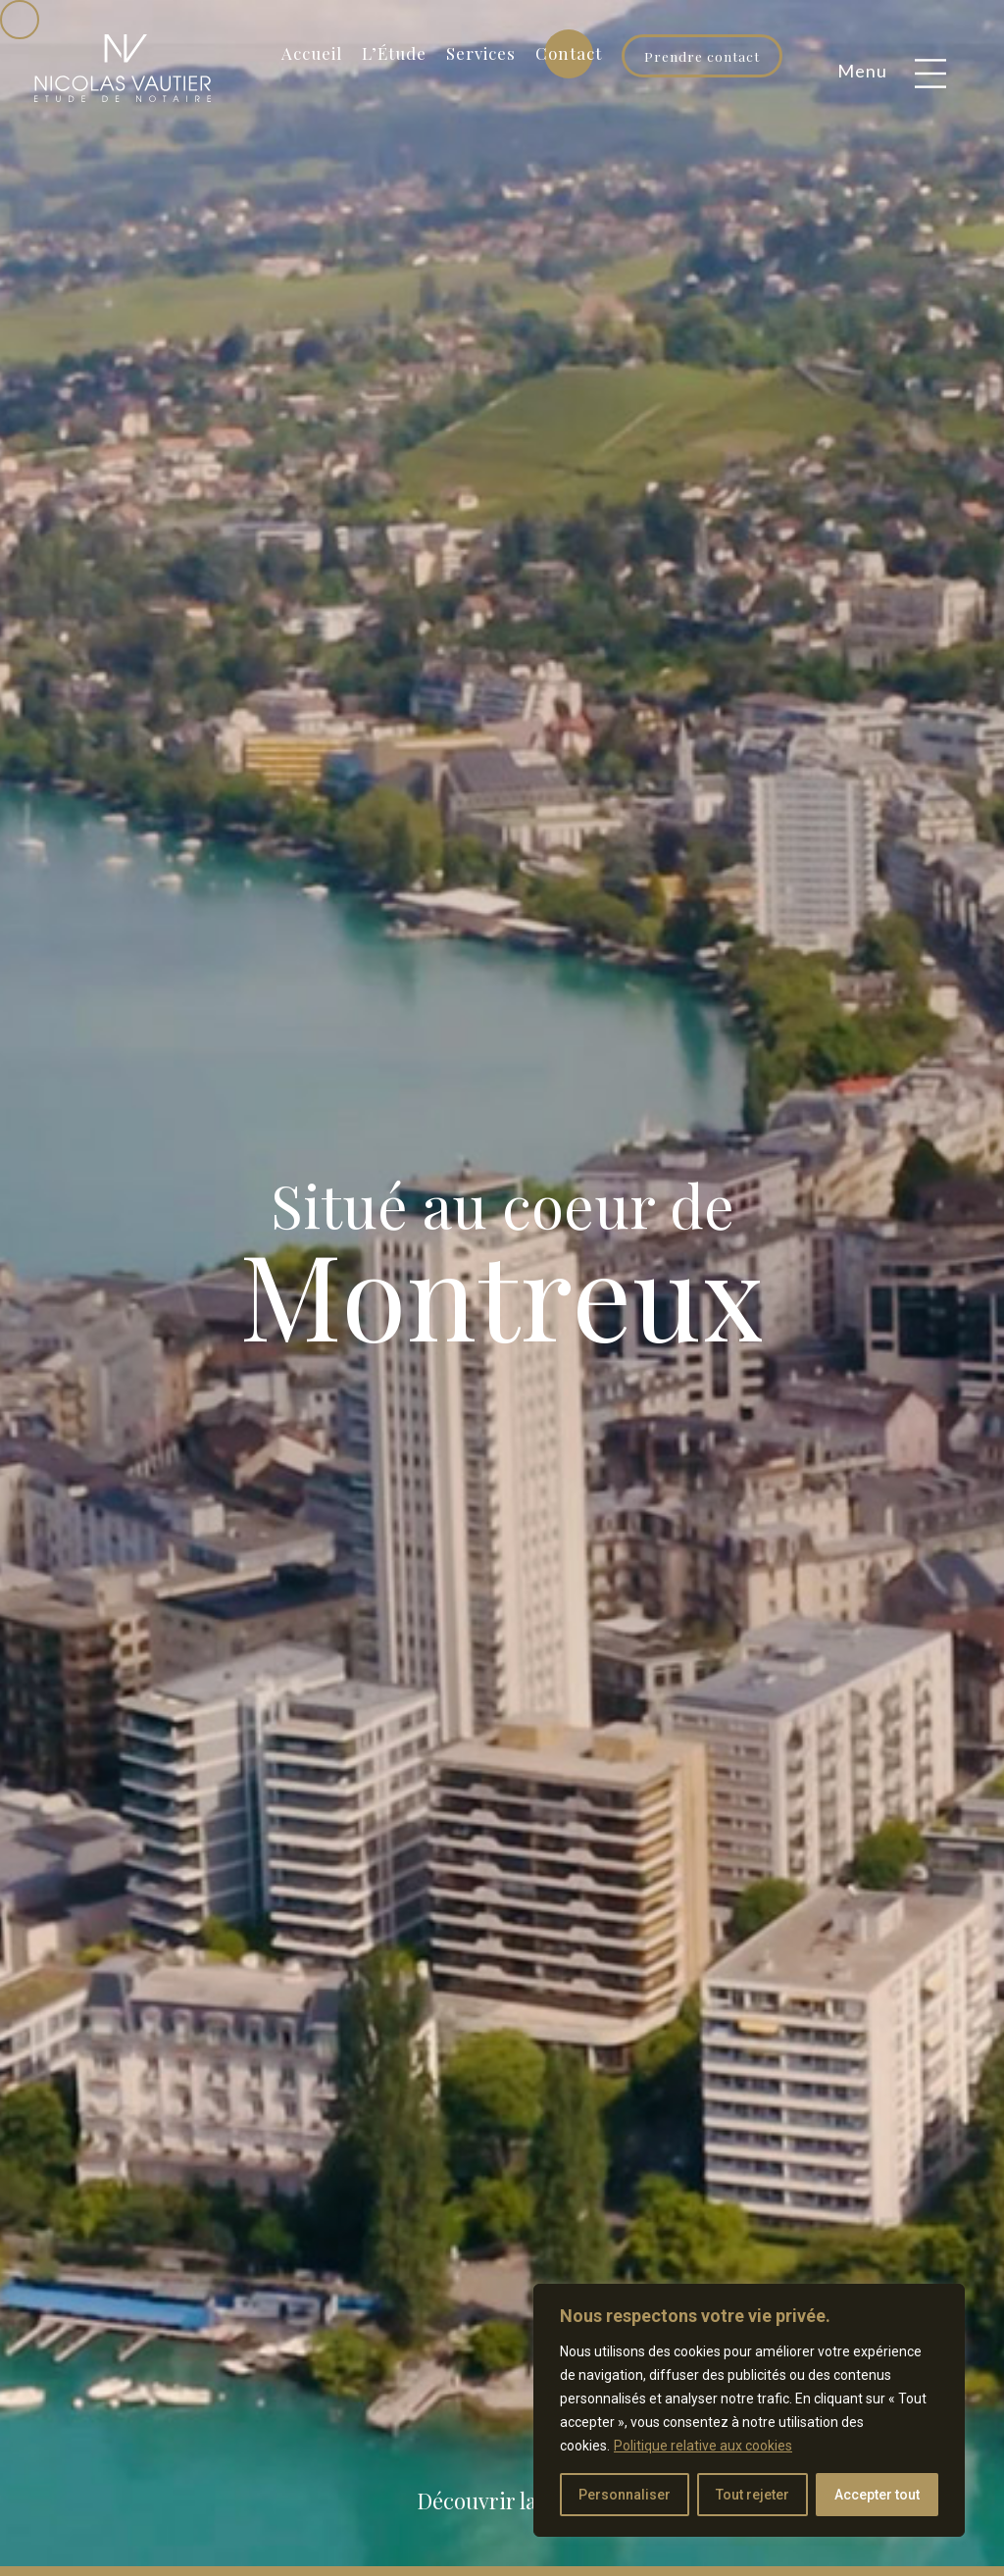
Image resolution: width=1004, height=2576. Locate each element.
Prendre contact (702, 56)
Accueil (311, 53)
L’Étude (394, 53)
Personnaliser (624, 2494)
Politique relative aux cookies (703, 2445)
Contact (568, 53)
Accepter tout (877, 2494)
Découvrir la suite (503, 2500)
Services (481, 53)
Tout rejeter (752, 2494)
